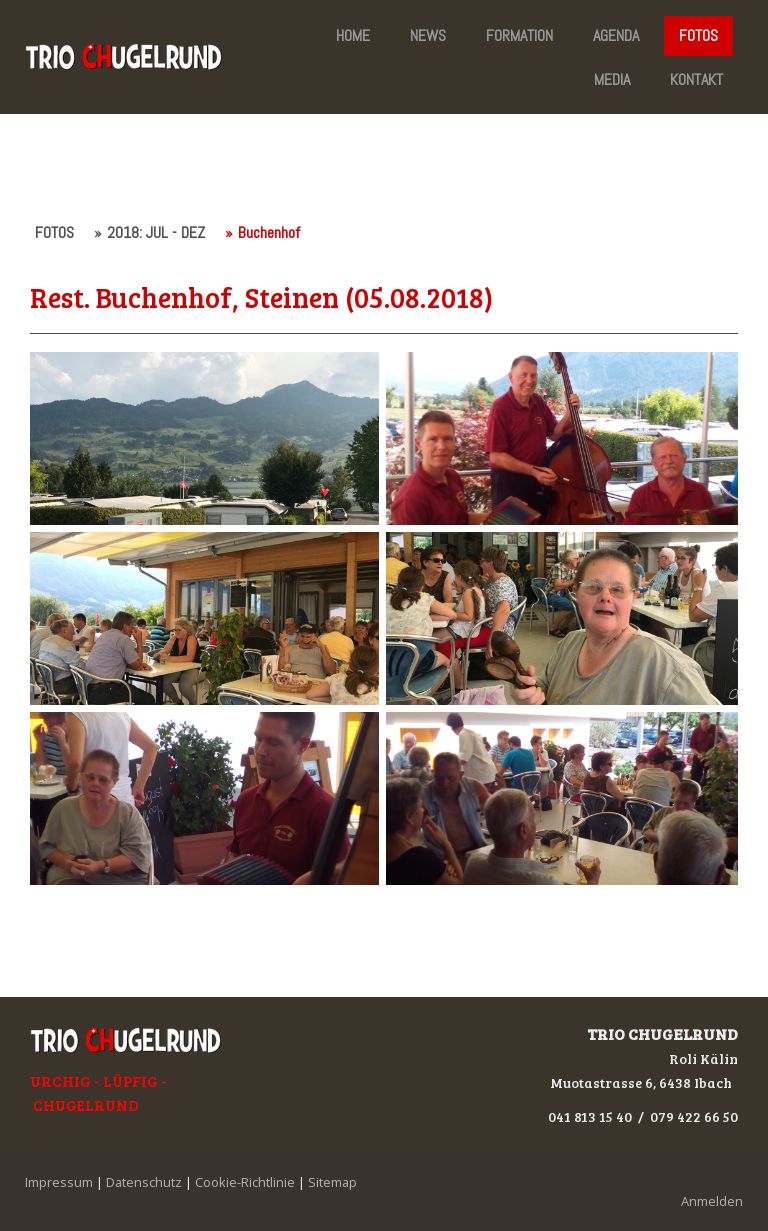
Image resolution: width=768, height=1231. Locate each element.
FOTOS (698, 35)
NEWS (428, 35)
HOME (353, 35)
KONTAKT (696, 79)
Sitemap (332, 1182)
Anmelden (712, 1201)
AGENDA (616, 35)
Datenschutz (144, 1182)
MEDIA (612, 79)
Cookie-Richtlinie (245, 1182)
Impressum (59, 1182)
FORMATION (519, 35)
